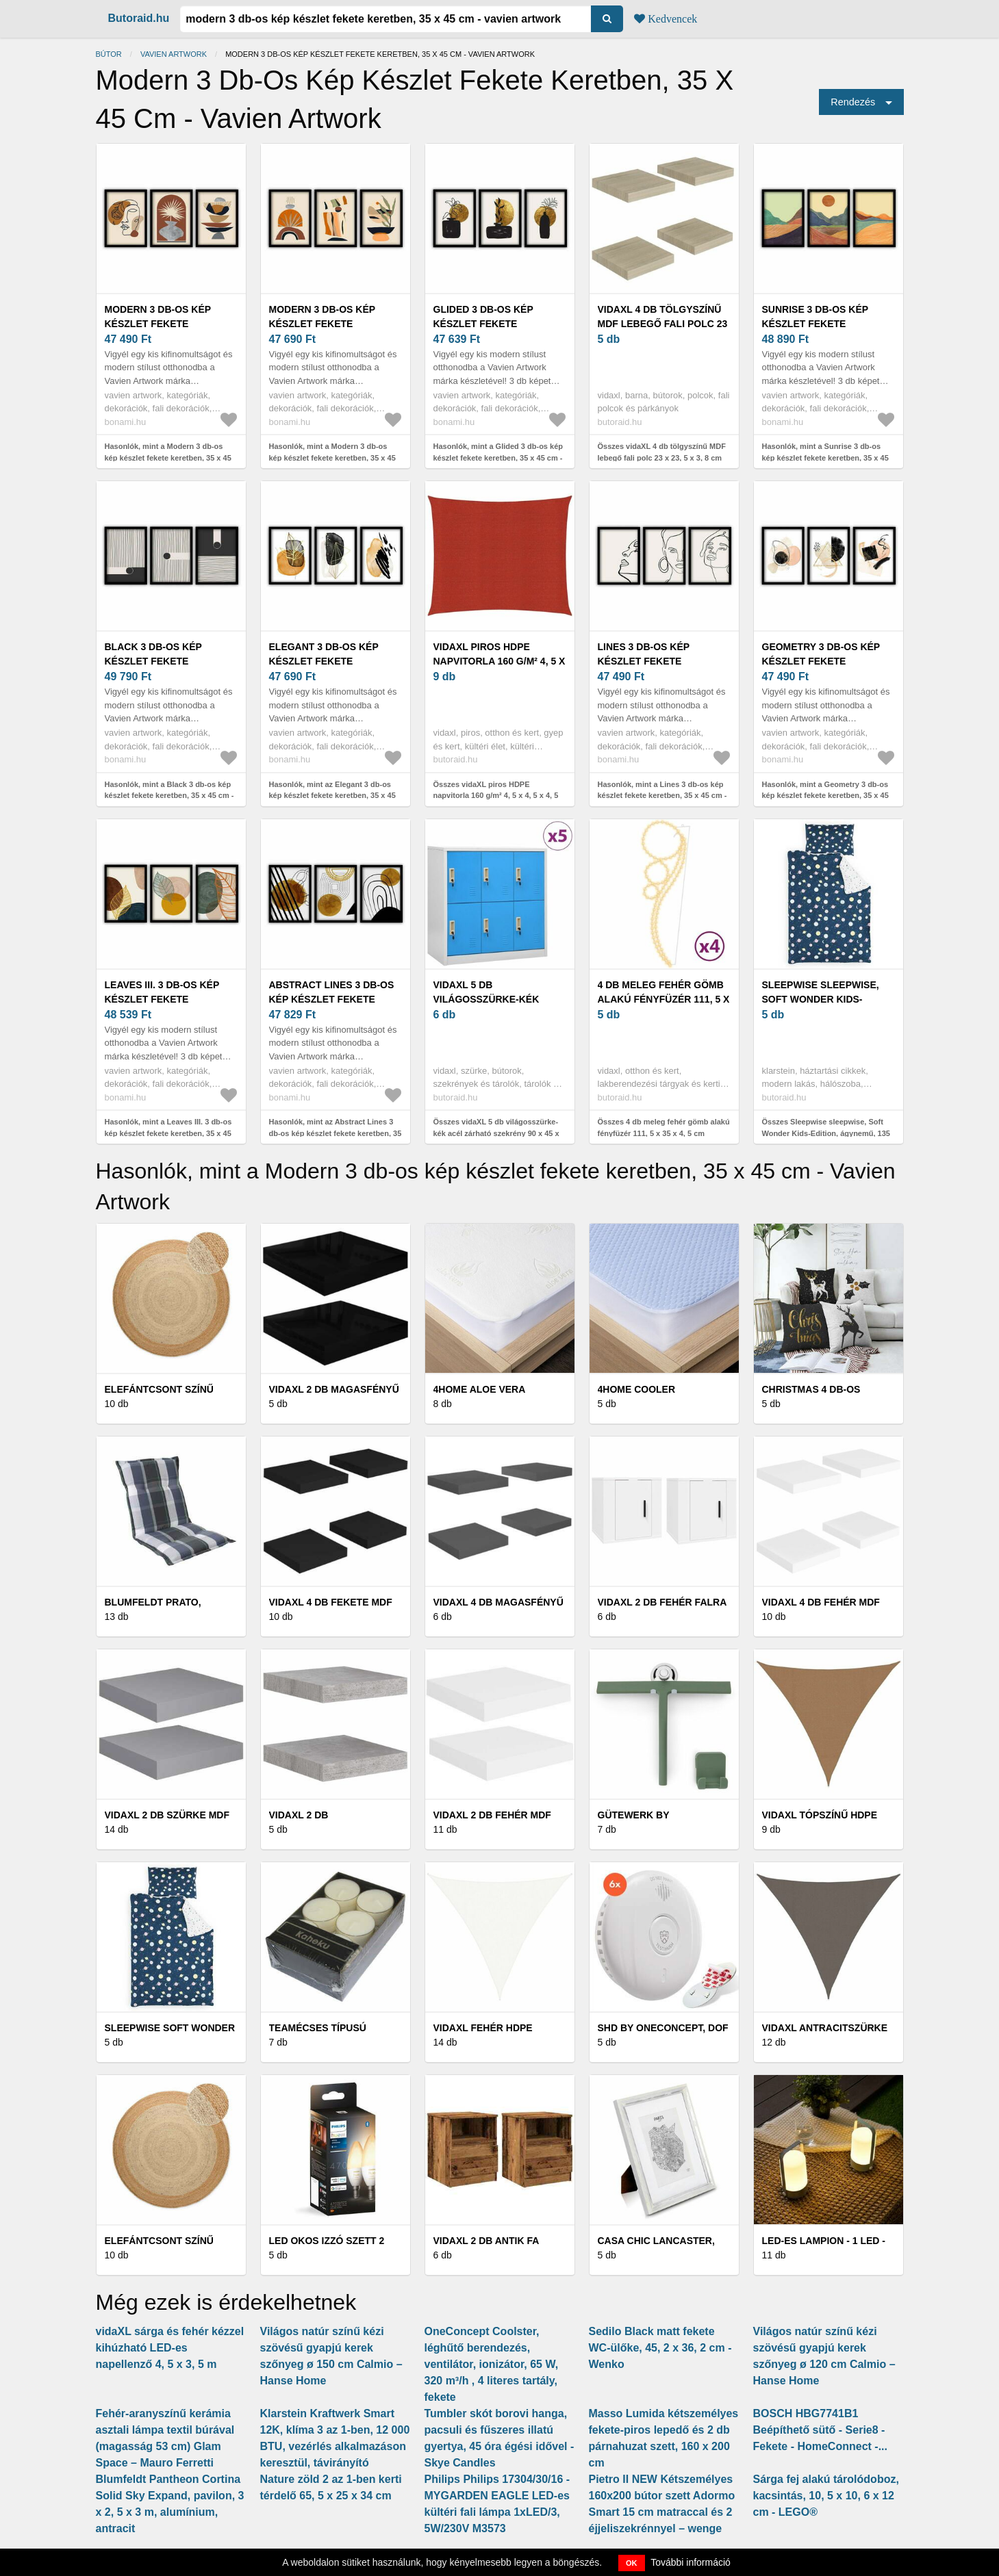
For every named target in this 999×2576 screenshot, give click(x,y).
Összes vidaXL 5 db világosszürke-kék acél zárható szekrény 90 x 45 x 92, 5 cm (496, 1133)
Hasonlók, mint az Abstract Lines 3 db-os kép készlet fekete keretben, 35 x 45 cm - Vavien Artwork (335, 1133)
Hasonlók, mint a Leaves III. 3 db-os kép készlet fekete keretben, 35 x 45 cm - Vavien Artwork (168, 1133)
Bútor (109, 54)
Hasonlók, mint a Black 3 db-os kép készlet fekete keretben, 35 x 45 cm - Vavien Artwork (169, 795)
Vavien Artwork (173, 54)
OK (631, 2563)
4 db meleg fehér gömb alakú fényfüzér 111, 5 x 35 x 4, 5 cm (664, 999)
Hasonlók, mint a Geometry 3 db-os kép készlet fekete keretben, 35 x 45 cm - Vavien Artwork (825, 795)
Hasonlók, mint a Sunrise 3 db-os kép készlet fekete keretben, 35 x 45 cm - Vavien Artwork (825, 457)
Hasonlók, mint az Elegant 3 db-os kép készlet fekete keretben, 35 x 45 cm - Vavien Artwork (332, 795)
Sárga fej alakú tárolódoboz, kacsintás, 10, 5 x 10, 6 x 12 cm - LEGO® (826, 2495)
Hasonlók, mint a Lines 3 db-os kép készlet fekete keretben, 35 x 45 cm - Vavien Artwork (662, 795)
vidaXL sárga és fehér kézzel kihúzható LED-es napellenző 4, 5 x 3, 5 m (170, 2348)
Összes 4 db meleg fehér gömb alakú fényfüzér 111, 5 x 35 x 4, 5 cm (664, 1127)
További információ (690, 2562)
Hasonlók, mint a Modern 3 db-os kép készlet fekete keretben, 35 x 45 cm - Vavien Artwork (168, 457)
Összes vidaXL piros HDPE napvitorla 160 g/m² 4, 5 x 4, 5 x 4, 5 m (496, 795)
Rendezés (853, 101)
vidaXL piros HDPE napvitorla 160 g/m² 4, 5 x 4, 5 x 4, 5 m (499, 661)
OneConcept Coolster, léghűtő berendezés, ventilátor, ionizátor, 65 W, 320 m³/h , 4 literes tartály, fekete (492, 2364)
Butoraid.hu (139, 18)
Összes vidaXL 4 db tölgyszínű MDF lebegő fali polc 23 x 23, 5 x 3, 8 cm (662, 452)
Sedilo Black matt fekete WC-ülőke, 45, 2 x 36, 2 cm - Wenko (660, 2348)
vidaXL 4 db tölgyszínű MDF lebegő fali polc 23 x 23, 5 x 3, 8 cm (663, 324)
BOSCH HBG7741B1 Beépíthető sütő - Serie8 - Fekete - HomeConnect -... (820, 2430)
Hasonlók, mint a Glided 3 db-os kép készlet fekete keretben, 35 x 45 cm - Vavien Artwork (498, 457)
